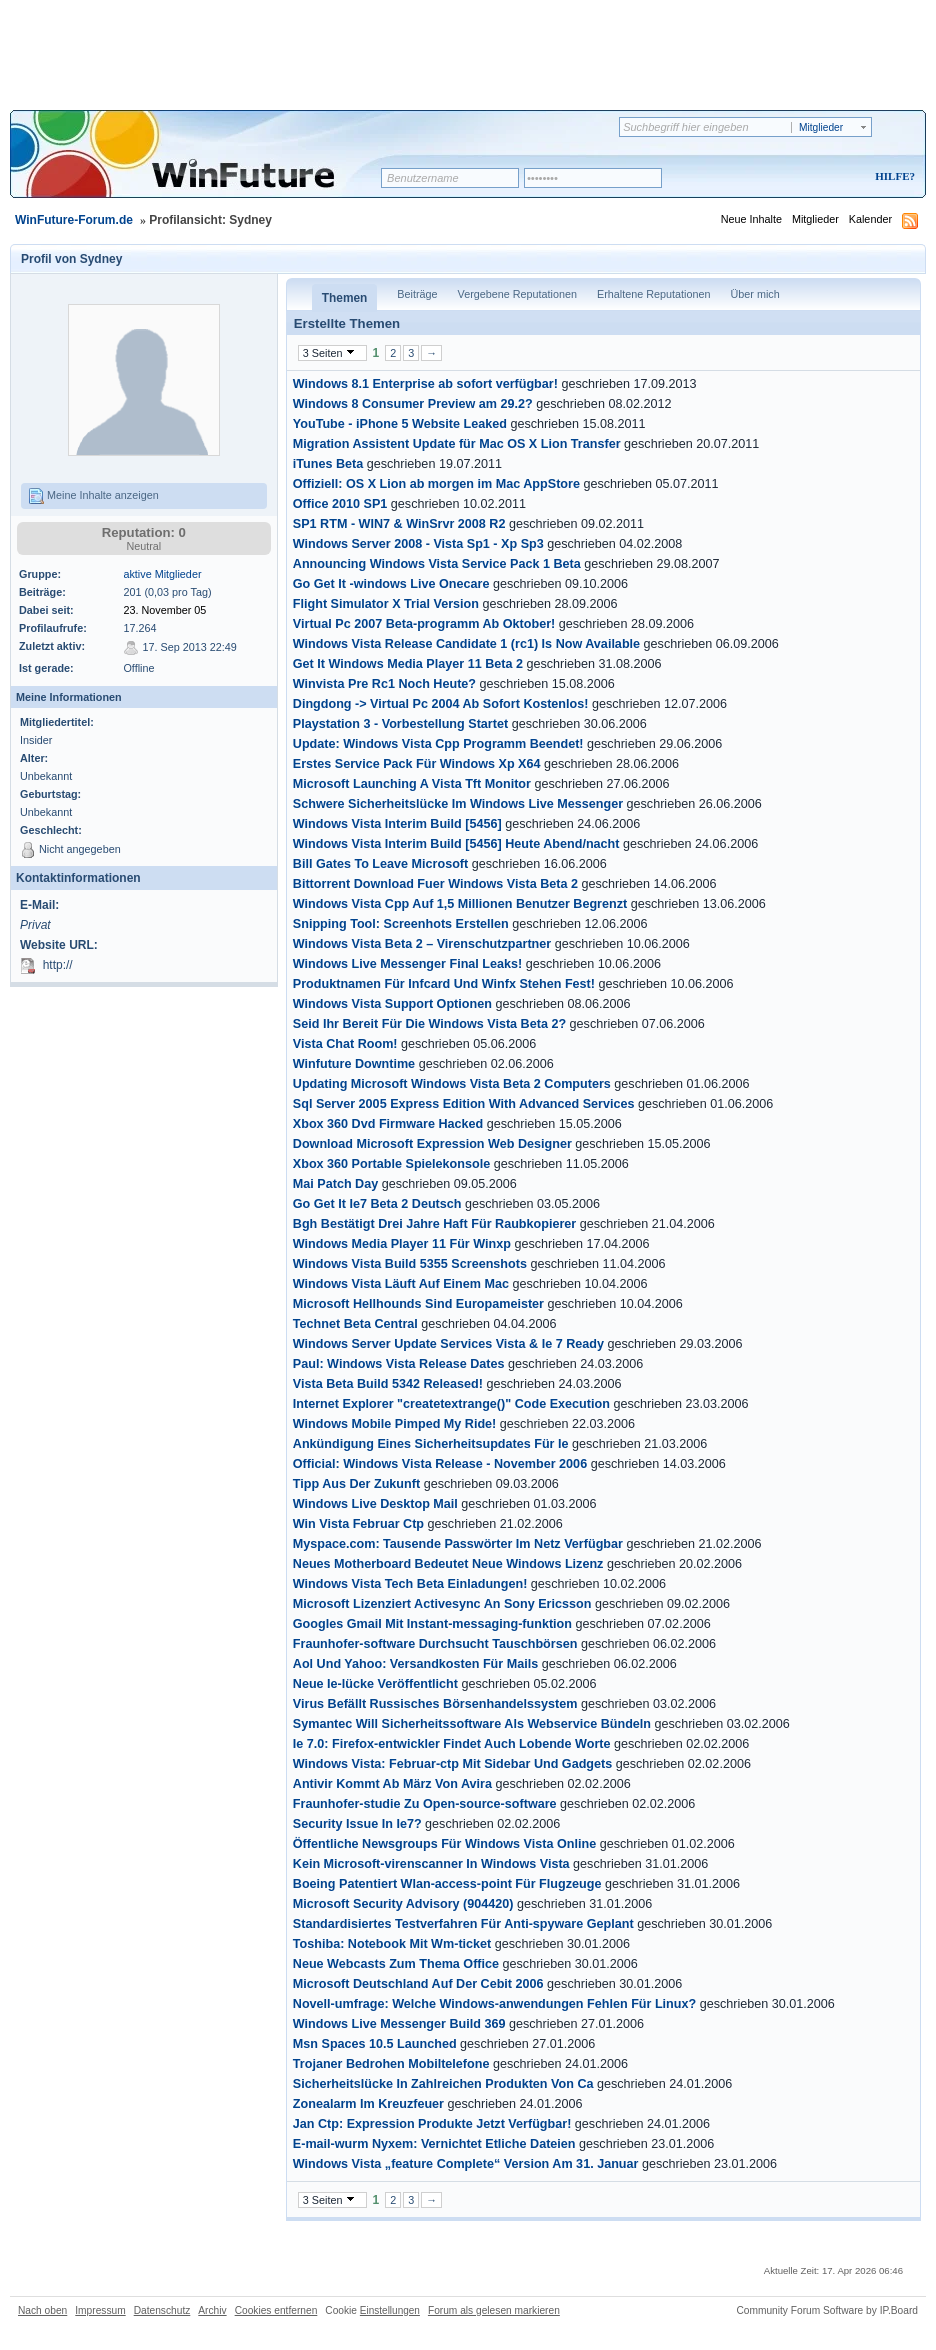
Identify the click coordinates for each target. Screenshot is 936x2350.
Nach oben (42, 2310)
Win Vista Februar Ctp (358, 1524)
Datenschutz (162, 2310)
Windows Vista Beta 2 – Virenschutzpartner (422, 944)
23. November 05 (164, 610)
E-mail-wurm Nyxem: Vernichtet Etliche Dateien (434, 2144)
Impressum (100, 2310)
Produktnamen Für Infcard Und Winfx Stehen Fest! (444, 984)
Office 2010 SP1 (340, 504)
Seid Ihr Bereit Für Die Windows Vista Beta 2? (429, 1024)
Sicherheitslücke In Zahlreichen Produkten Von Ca (443, 2084)
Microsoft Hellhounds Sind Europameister (418, 1304)
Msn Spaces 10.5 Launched (375, 2044)
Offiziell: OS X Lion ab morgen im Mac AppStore (436, 484)
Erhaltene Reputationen (653, 294)
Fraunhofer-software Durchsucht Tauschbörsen (435, 1644)
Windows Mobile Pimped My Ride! (395, 1424)
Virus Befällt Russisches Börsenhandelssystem (435, 1704)
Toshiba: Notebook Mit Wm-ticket (392, 1944)
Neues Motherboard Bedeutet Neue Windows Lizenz (448, 1564)
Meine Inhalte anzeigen (93, 496)
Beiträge (417, 294)
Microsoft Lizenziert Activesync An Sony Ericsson (442, 1604)
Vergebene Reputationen (517, 294)
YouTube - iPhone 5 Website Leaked (400, 424)
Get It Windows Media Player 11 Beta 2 (408, 664)
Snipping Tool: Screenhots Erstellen (401, 924)
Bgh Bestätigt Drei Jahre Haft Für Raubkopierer (434, 1224)
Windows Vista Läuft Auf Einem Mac (401, 1284)
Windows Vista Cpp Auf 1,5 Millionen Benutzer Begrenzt (460, 904)
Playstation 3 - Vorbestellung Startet (400, 724)
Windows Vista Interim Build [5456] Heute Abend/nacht (456, 844)
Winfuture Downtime (354, 1064)
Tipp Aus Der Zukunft (356, 1484)
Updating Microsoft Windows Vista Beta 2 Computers (452, 1084)
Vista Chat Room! (345, 1044)
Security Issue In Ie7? (357, 1824)
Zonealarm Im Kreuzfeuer (368, 2104)
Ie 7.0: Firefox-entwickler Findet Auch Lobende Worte (452, 1744)
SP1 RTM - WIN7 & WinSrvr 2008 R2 (399, 524)
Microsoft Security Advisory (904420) (403, 1904)
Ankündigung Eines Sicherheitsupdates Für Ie (431, 1444)
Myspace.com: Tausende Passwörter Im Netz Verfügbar (458, 1544)
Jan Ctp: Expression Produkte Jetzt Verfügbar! (432, 2124)
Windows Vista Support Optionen (392, 1004)
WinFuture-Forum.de (74, 220)
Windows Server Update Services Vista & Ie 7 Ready (448, 1344)
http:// (58, 965)
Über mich (754, 294)
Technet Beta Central (355, 1324)
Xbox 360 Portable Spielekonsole (391, 1164)
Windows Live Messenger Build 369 (399, 2024)
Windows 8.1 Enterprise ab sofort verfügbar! (425, 384)
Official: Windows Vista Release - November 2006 (440, 1464)
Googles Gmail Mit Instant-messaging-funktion (432, 1624)
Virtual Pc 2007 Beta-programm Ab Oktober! (424, 624)
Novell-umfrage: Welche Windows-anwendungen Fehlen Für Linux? (494, 2004)
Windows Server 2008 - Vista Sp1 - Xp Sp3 (418, 544)
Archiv (212, 2310)
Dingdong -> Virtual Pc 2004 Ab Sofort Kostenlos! (441, 704)
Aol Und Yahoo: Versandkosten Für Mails (415, 1664)
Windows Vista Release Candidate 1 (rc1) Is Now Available (466, 644)
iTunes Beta (328, 464)
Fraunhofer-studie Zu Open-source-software (425, 1804)
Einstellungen (390, 2310)
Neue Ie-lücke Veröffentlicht (375, 1684)
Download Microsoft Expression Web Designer (432, 1144)
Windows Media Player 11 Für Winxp (402, 1244)
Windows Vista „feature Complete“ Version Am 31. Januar (466, 2164)
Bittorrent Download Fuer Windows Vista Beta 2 (435, 884)
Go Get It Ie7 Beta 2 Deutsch (377, 1204)
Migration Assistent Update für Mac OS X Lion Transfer (457, 444)
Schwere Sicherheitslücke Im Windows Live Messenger (458, 804)
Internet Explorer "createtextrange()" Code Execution (451, 1404)
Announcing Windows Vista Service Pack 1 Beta (437, 564)
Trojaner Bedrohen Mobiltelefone (391, 2064)
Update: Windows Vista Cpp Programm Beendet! (438, 744)
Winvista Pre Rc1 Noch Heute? (384, 684)
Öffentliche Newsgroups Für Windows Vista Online (444, 1844)
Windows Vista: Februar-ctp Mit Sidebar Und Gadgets (452, 1764)
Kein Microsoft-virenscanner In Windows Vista (431, 1864)
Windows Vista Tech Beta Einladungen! (410, 1584)
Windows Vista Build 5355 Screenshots (410, 1264)
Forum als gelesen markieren (494, 2310)
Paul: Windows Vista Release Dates (399, 1364)
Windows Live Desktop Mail (375, 1504)
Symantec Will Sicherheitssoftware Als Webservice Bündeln (472, 1724)
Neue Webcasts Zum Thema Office (396, 1964)
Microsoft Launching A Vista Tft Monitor (412, 784)
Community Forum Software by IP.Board (827, 2310)
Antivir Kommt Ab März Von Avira (392, 1784)
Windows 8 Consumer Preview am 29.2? (413, 404)
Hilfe (892, 176)
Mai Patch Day (335, 1184)
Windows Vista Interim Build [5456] (397, 824)
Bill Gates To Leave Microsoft (380, 864)
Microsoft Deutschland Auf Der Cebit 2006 (418, 1984)
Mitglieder (815, 219)
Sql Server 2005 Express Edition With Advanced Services (464, 1104)
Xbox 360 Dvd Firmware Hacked (388, 1124)
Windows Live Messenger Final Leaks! (407, 964)
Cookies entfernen (276, 2310)
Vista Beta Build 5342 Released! (388, 1384)
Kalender (870, 219)
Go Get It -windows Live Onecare (391, 584)
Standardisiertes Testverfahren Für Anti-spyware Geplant (463, 1924)
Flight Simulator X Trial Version (386, 604)
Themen (345, 298)
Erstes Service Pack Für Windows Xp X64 (417, 764)
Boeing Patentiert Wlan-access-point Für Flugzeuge (447, 1884)
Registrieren (811, 177)
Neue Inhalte (751, 219)
